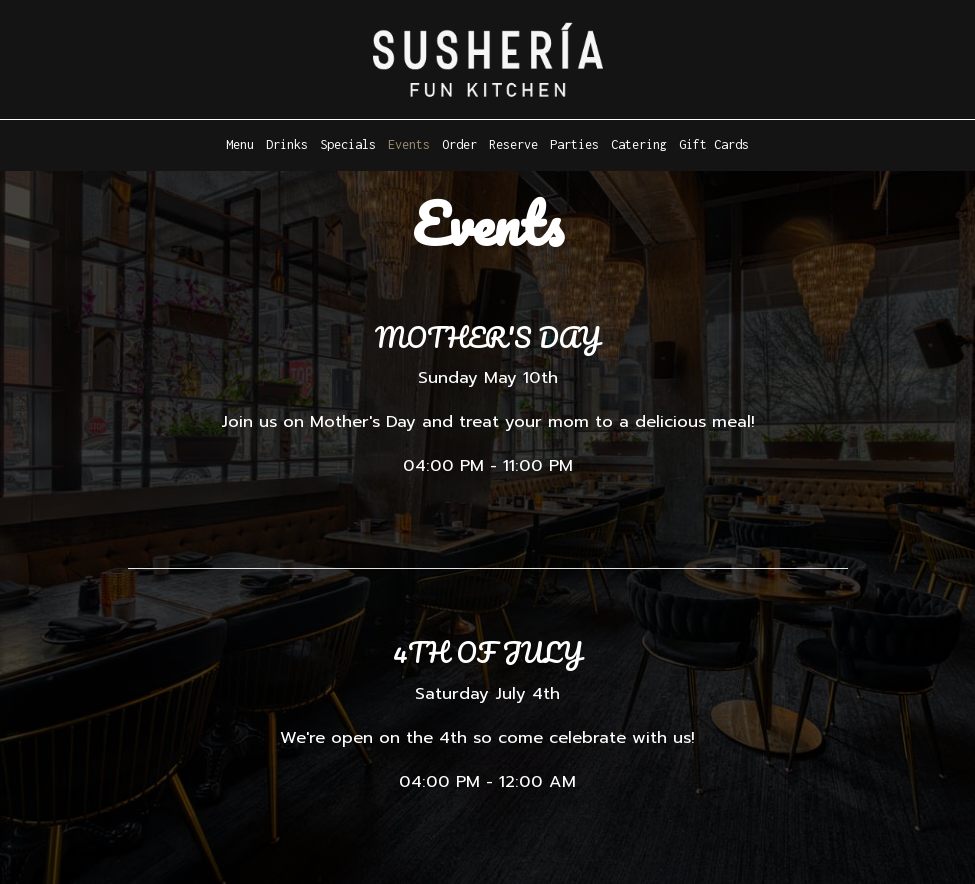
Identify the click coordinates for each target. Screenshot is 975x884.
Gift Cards (714, 144)
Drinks (287, 144)
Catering (639, 144)
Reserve (513, 144)
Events (409, 144)
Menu (240, 144)
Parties (574, 144)
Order (459, 144)
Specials (348, 144)
